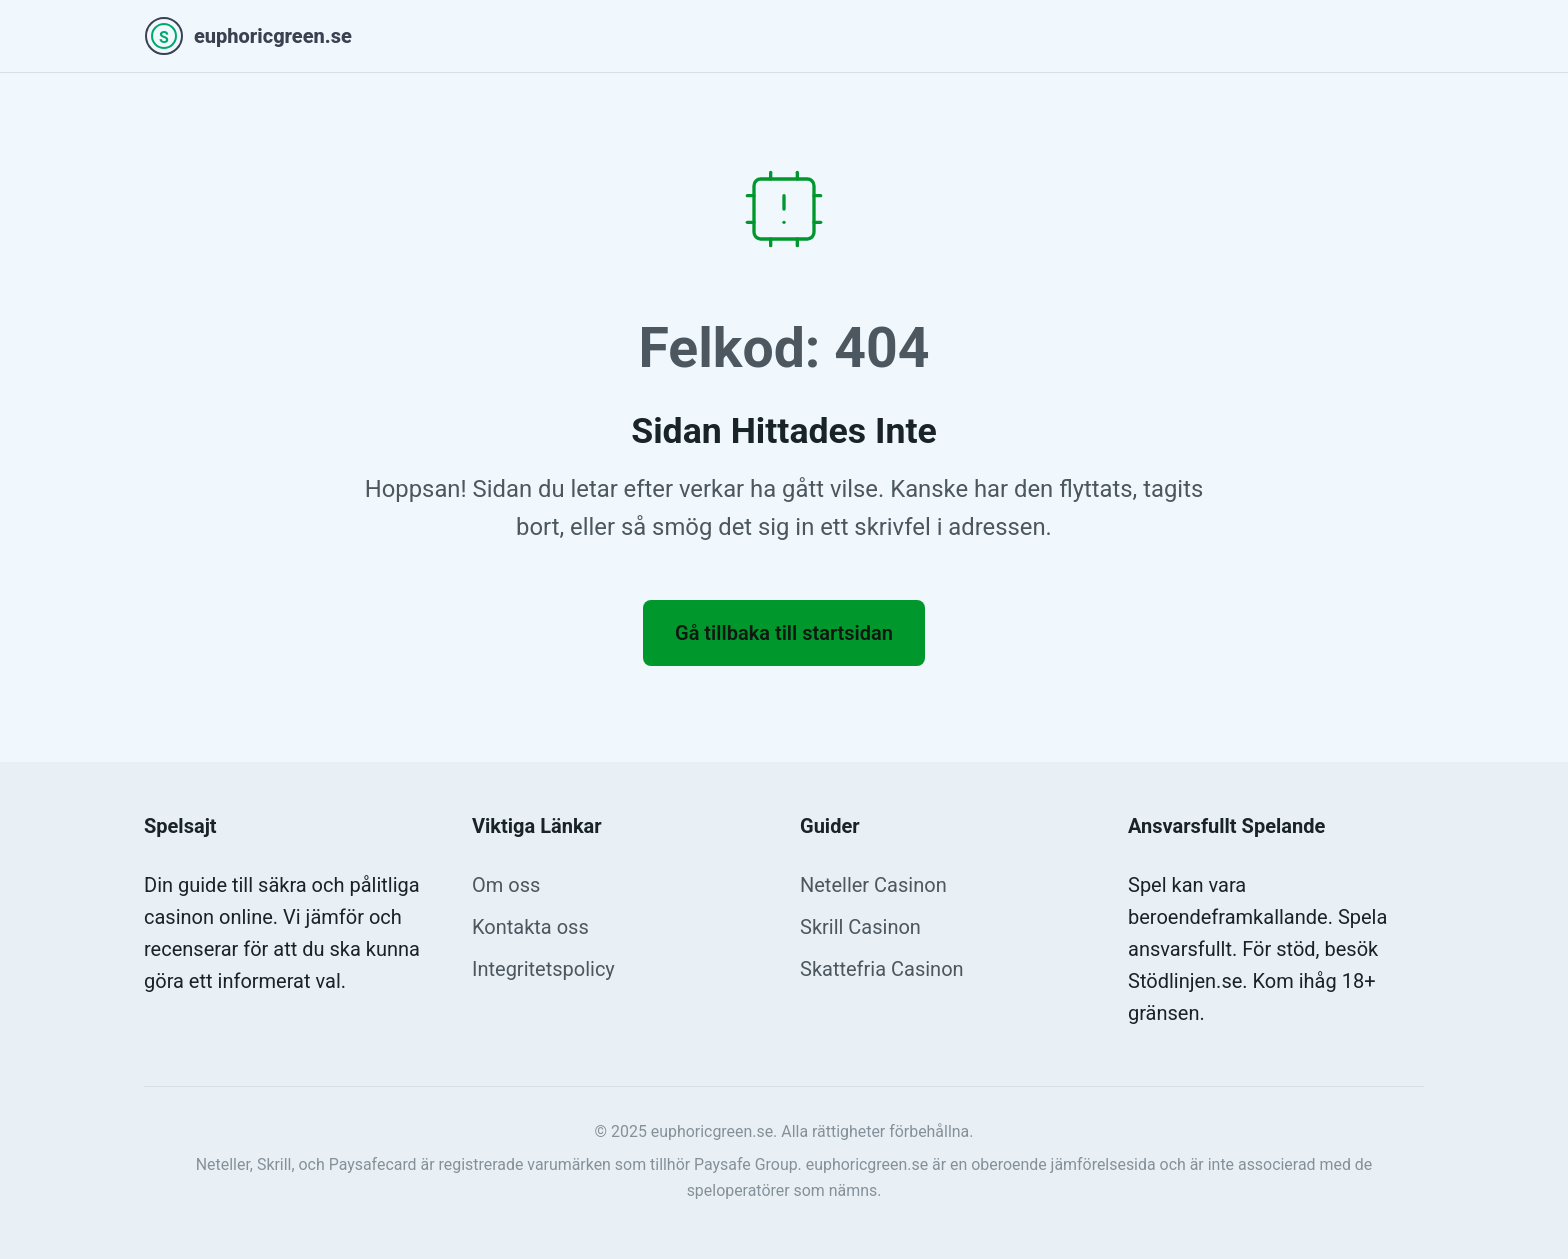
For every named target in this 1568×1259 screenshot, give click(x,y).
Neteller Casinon (873, 885)
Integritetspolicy (543, 969)
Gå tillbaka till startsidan (784, 633)
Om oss (506, 885)
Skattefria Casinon (882, 969)
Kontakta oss (530, 927)
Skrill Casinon (860, 927)
